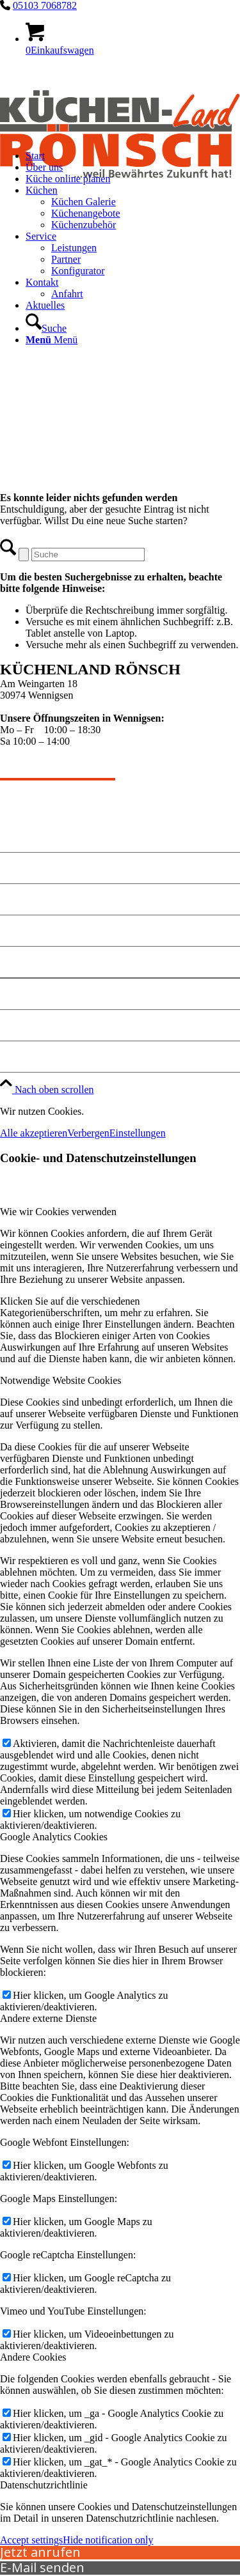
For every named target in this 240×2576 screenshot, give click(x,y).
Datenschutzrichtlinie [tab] (44, 2484)
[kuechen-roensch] (120, 197)
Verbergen (88, 1133)
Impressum (27, 993)
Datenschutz (30, 1025)
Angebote (23, 867)
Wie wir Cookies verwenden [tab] (58, 1211)
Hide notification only (108, 2539)
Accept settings (31, 2539)
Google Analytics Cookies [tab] (54, 1836)
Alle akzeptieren (33, 1133)
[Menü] (51, 339)
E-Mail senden (42, 2567)
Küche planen (34, 930)
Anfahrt (20, 961)
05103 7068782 (45, 5)
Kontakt (20, 899)
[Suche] (46, 328)
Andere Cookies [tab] (33, 2357)
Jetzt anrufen (40, 2552)
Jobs (11, 1056)
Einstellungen (137, 1133)
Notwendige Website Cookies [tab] (61, 1380)
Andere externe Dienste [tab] (48, 2018)
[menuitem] (133, 254)
